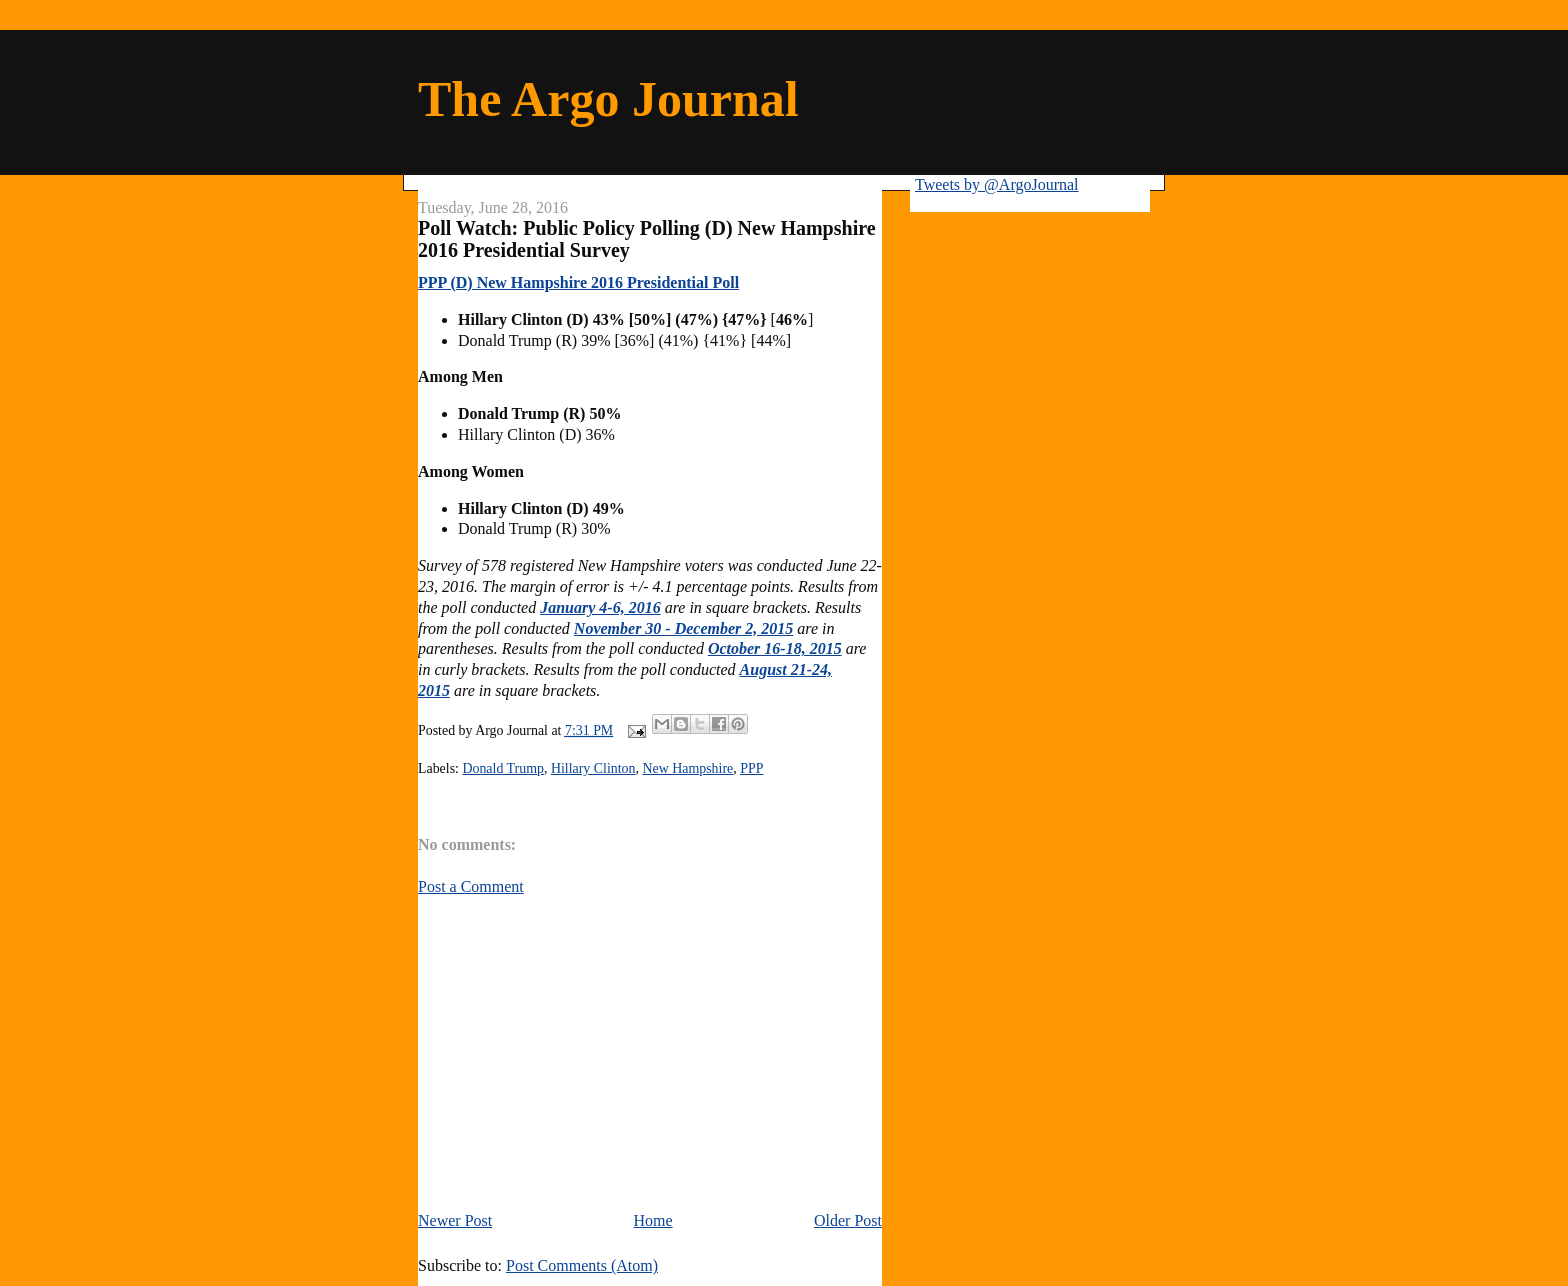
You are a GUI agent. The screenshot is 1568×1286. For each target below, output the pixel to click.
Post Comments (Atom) (582, 1265)
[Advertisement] (586, 1052)
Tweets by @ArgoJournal (997, 184)
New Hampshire (687, 768)
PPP (751, 768)
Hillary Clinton (593, 768)
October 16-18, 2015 (775, 648)
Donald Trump (503, 768)
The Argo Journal (608, 99)
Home (653, 1220)
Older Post (848, 1220)
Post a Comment (471, 886)
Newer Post (455, 1220)
